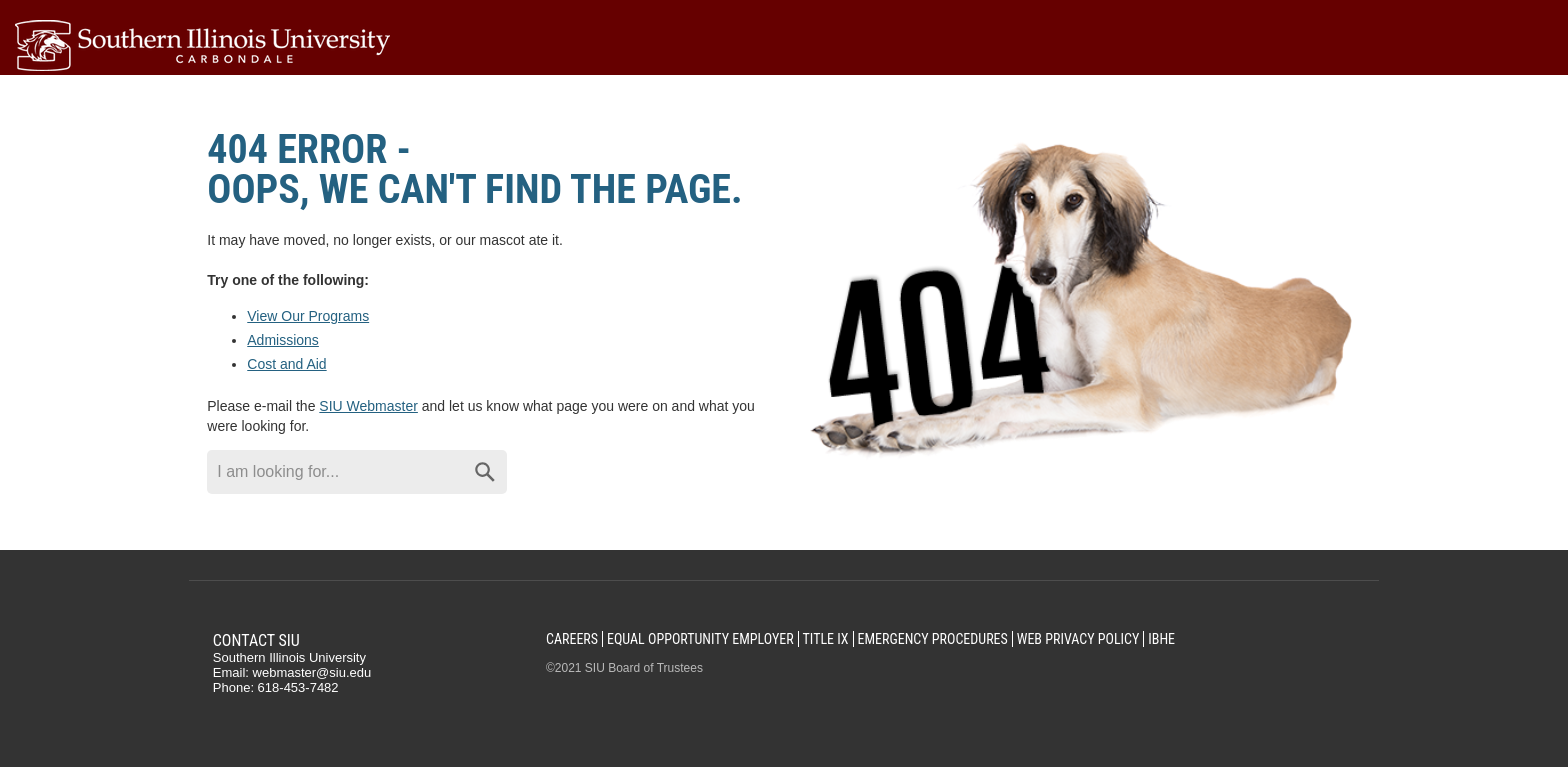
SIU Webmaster (368, 406)
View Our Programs (308, 316)
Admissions (283, 340)
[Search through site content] (335, 472)
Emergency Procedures (932, 639)
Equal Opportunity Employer (700, 639)
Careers (572, 639)
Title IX (826, 639)
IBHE (1161, 639)
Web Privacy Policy (1078, 639)
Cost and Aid (286, 364)
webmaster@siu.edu (312, 672)
